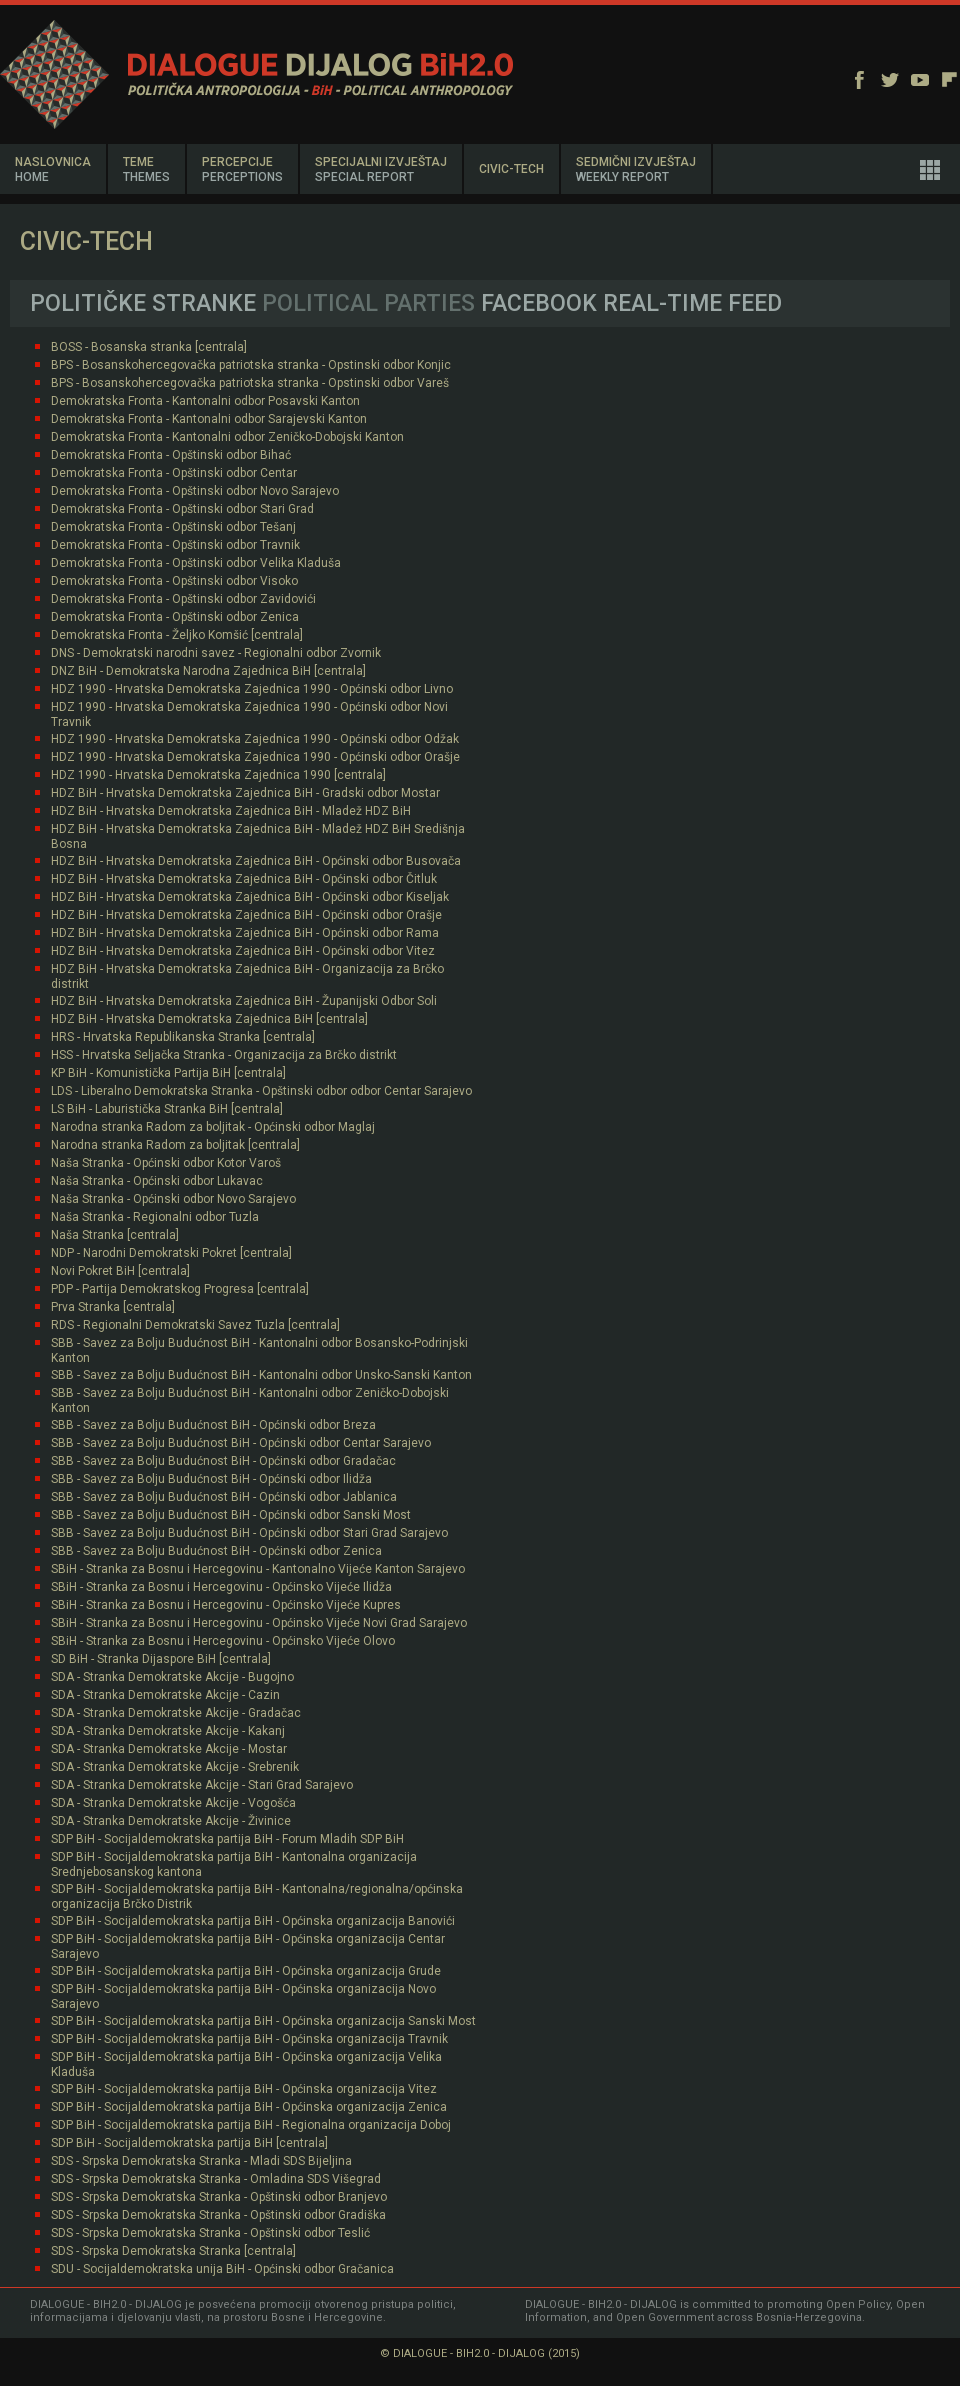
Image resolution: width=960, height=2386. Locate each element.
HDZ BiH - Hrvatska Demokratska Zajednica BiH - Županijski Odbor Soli (244, 1001)
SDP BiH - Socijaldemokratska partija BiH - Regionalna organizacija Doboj (251, 2125)
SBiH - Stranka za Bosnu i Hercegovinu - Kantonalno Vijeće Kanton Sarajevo (258, 1569)
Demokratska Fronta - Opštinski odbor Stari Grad (182, 509)
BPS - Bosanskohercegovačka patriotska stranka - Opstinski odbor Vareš (250, 383)
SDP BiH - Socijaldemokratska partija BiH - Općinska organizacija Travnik (249, 2039)
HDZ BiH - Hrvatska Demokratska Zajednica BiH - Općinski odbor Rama (245, 933)
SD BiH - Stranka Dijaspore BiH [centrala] (161, 1659)
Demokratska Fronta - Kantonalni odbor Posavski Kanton (205, 401)
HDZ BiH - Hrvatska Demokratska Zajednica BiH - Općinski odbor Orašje (246, 915)
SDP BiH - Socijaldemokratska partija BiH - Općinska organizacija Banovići (253, 1921)
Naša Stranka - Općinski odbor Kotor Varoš (166, 1163)
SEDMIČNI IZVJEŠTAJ (636, 169)
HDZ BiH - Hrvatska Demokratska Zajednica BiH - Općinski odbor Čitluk (244, 879)
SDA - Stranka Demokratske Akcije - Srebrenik (175, 1767)
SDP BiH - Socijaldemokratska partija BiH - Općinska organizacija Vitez (244, 2089)
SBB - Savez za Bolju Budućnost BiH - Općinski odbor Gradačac (223, 1461)
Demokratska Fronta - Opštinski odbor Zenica (175, 617)
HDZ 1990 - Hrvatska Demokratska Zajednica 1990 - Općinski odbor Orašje (255, 757)
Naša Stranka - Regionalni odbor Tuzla (155, 1217)
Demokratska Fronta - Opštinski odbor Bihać (171, 455)
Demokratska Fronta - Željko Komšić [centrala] (177, 635)
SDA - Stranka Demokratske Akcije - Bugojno (172, 1677)
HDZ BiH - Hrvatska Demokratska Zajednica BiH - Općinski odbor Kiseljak (250, 897)
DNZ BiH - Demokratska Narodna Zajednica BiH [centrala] (208, 671)
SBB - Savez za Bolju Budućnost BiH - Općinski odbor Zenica (216, 1551)
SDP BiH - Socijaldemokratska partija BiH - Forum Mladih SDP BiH (227, 1839)
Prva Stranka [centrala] (113, 1307)
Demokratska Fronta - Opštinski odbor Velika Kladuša (196, 563)
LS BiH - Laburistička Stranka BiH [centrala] (167, 1109)
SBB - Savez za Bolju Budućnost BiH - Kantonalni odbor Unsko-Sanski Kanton (261, 1375)
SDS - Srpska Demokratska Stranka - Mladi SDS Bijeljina (201, 2161)
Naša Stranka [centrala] (115, 1235)
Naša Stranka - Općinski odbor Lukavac (157, 1181)
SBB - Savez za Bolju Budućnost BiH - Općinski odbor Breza (213, 1425)
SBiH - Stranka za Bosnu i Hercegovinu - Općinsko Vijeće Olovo (223, 1641)
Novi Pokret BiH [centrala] (120, 1271)
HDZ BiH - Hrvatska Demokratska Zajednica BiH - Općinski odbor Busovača (256, 861)
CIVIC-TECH (511, 169)
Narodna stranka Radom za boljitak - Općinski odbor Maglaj (213, 1127)
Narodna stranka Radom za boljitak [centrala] (175, 1145)
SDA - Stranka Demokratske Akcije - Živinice (171, 1821)
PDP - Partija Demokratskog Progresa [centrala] (180, 1289)
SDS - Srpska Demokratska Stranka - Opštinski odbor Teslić (210, 2233)
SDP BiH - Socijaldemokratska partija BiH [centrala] (189, 2143)
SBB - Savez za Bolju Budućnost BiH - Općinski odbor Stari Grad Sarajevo (249, 1533)
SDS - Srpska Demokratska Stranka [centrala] (173, 2251)
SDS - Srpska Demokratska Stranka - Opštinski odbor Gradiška (218, 2215)
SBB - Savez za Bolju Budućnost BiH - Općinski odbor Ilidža (211, 1479)
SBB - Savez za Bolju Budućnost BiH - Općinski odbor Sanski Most (231, 1515)
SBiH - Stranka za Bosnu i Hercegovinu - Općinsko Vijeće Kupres (226, 1605)
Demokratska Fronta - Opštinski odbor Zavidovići (183, 599)
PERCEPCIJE (242, 169)
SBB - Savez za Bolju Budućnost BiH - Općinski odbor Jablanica (224, 1497)
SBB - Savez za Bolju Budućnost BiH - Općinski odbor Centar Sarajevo (241, 1443)
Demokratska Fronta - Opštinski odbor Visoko (174, 581)
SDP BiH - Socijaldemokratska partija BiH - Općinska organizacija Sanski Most (263, 2021)
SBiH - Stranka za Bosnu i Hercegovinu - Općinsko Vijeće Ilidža (221, 1587)
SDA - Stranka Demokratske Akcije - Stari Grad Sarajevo (202, 1785)
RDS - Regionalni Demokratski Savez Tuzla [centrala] (195, 1325)
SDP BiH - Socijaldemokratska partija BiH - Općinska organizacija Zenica (249, 2107)
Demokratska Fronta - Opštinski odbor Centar (174, 473)
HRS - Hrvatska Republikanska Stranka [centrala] (183, 1037)
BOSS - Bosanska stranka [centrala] (149, 347)
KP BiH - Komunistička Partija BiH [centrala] (168, 1073)
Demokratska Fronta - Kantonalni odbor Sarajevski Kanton (209, 419)
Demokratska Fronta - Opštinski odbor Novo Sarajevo (195, 491)
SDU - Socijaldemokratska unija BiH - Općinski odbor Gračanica (222, 2269)
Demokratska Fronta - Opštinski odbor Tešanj (173, 527)
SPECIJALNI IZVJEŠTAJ (381, 169)
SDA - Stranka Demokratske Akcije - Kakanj (168, 1731)
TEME (146, 169)
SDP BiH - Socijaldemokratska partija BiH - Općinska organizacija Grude (246, 1971)
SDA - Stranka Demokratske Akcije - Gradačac (176, 1713)
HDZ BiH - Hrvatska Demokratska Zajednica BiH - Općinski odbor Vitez (243, 951)
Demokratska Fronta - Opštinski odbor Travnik (175, 545)
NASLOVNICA (53, 169)
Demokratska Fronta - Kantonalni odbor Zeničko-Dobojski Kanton (227, 437)
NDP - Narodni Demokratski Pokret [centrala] (171, 1253)
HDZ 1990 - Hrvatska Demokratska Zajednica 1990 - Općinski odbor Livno (252, 689)
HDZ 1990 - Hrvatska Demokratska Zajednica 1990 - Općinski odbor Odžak (255, 739)
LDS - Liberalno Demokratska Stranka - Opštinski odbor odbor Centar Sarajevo (261, 1091)
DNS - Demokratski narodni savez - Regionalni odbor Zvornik (216, 653)
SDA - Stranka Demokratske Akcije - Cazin (165, 1695)
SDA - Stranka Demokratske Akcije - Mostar (169, 1749)
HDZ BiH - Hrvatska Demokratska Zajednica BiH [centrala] (209, 1019)
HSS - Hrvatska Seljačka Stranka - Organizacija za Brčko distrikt (224, 1055)
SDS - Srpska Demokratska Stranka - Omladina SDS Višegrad (216, 2179)
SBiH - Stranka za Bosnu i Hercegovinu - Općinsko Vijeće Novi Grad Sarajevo (259, 1623)
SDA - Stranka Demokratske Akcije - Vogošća (173, 1803)
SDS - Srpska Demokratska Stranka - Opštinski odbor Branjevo (219, 2197)
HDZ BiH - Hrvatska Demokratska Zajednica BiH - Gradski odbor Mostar (245, 793)
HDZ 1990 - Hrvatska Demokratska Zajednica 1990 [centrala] (218, 775)
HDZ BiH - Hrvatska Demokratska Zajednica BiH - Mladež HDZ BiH (231, 811)
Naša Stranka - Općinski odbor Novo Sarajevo (173, 1199)
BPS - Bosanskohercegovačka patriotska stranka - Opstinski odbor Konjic (251, 365)
